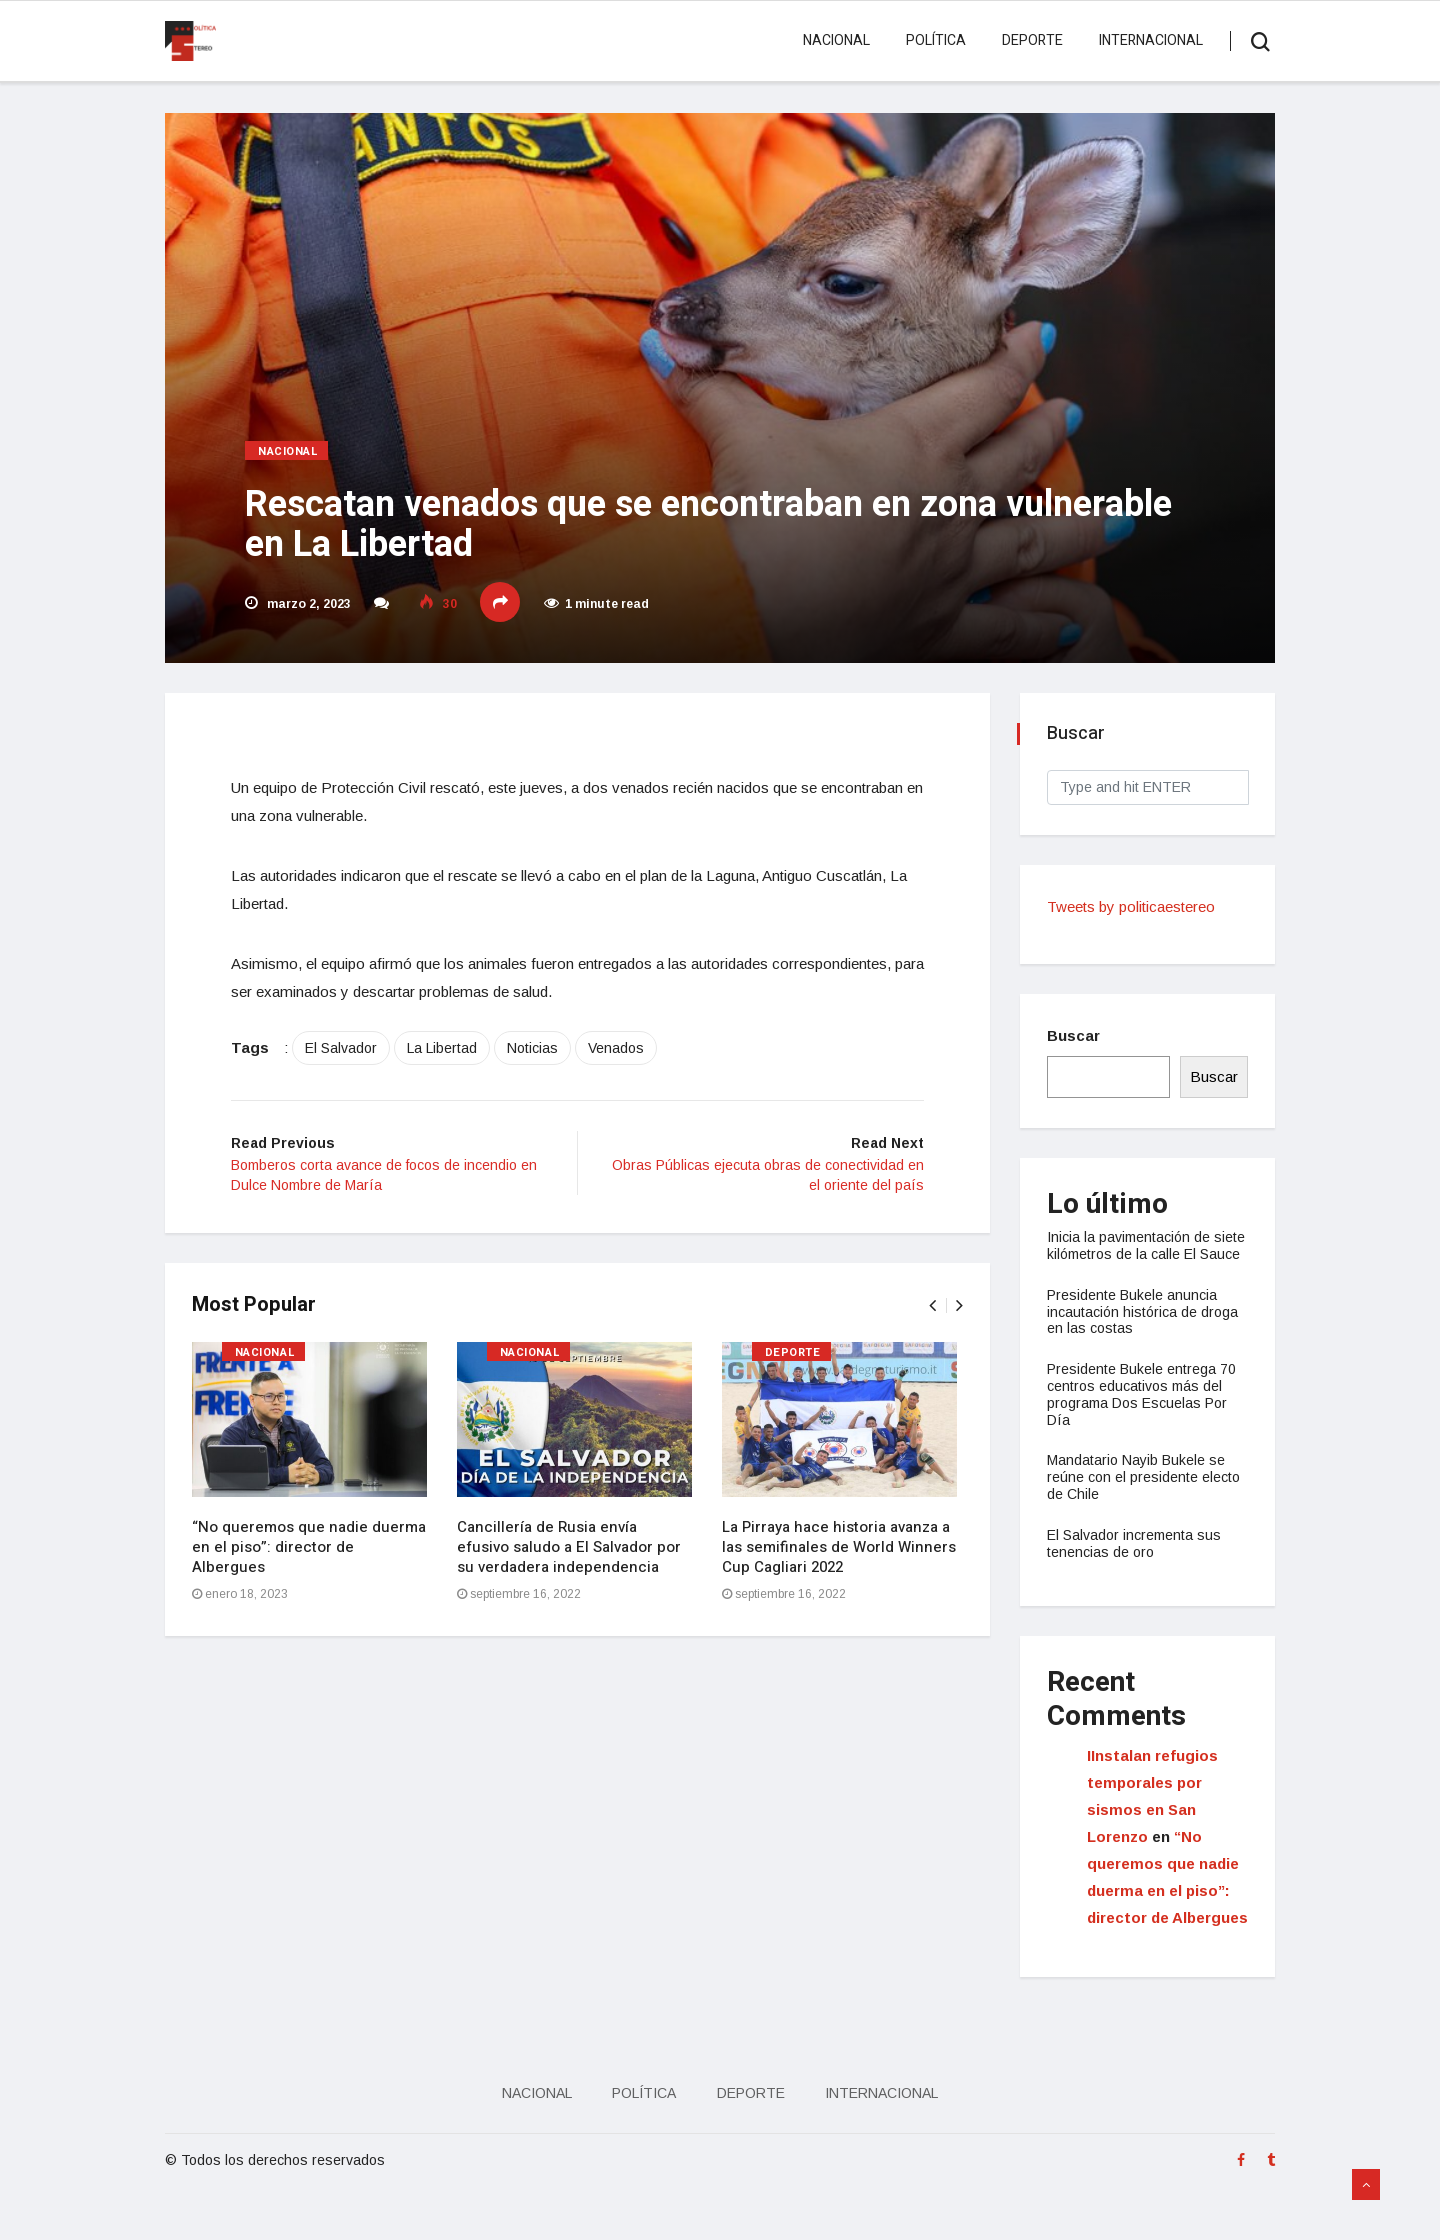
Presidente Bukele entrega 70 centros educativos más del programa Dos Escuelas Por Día (1144, 1411)
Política (930, 40)
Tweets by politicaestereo (1134, 906)
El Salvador (355, 1054)
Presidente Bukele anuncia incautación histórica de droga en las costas (1145, 1329)
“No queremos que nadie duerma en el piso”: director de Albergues (312, 1555)
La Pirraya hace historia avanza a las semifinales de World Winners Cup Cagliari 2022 (842, 1555)
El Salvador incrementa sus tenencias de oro (1137, 1560)
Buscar (1076, 1035)
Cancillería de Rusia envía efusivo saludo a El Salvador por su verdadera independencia (572, 1555)
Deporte (1026, 40)
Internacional (1145, 40)
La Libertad (456, 1054)
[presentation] (929, 1313)
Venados (630, 1054)
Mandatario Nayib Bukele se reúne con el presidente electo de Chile (1146, 1494)
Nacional (830, 40)
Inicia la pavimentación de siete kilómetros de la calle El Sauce (1142, 1254)
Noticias (546, 1054)
